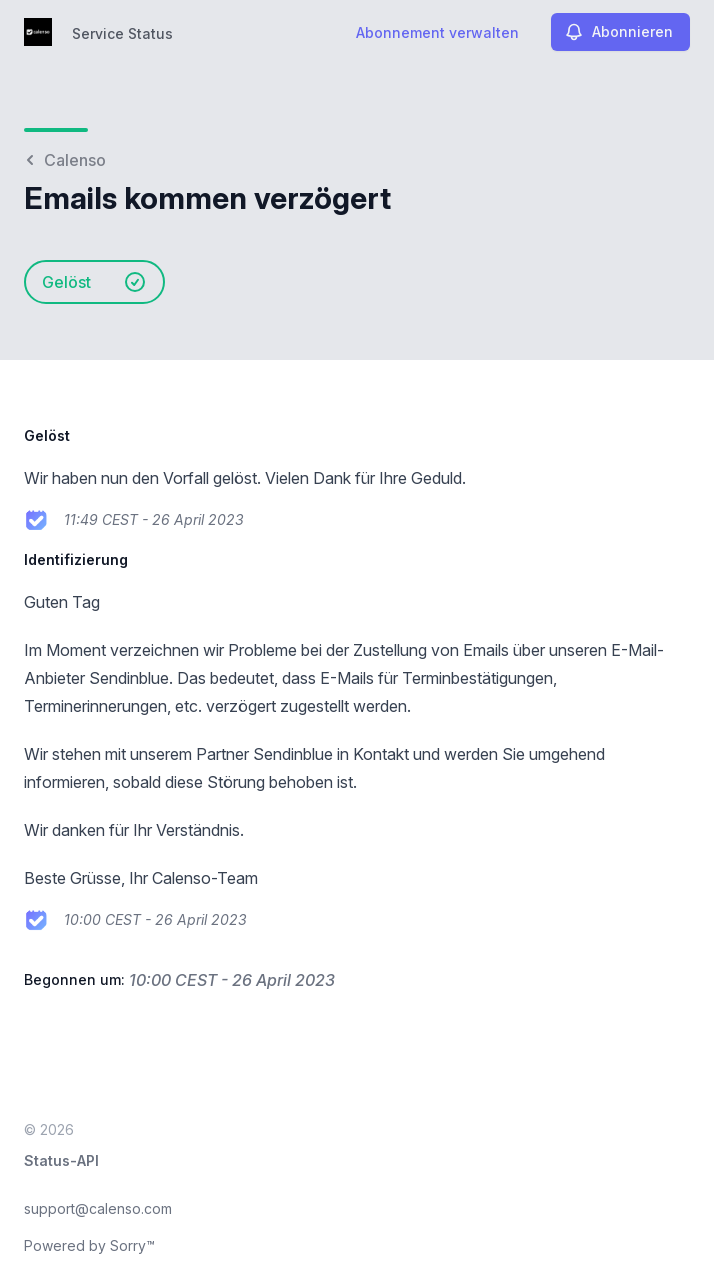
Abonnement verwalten (437, 32)
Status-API (61, 1160)
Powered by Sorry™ (89, 1245)
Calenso (65, 160)
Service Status (122, 33)
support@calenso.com (98, 1208)
